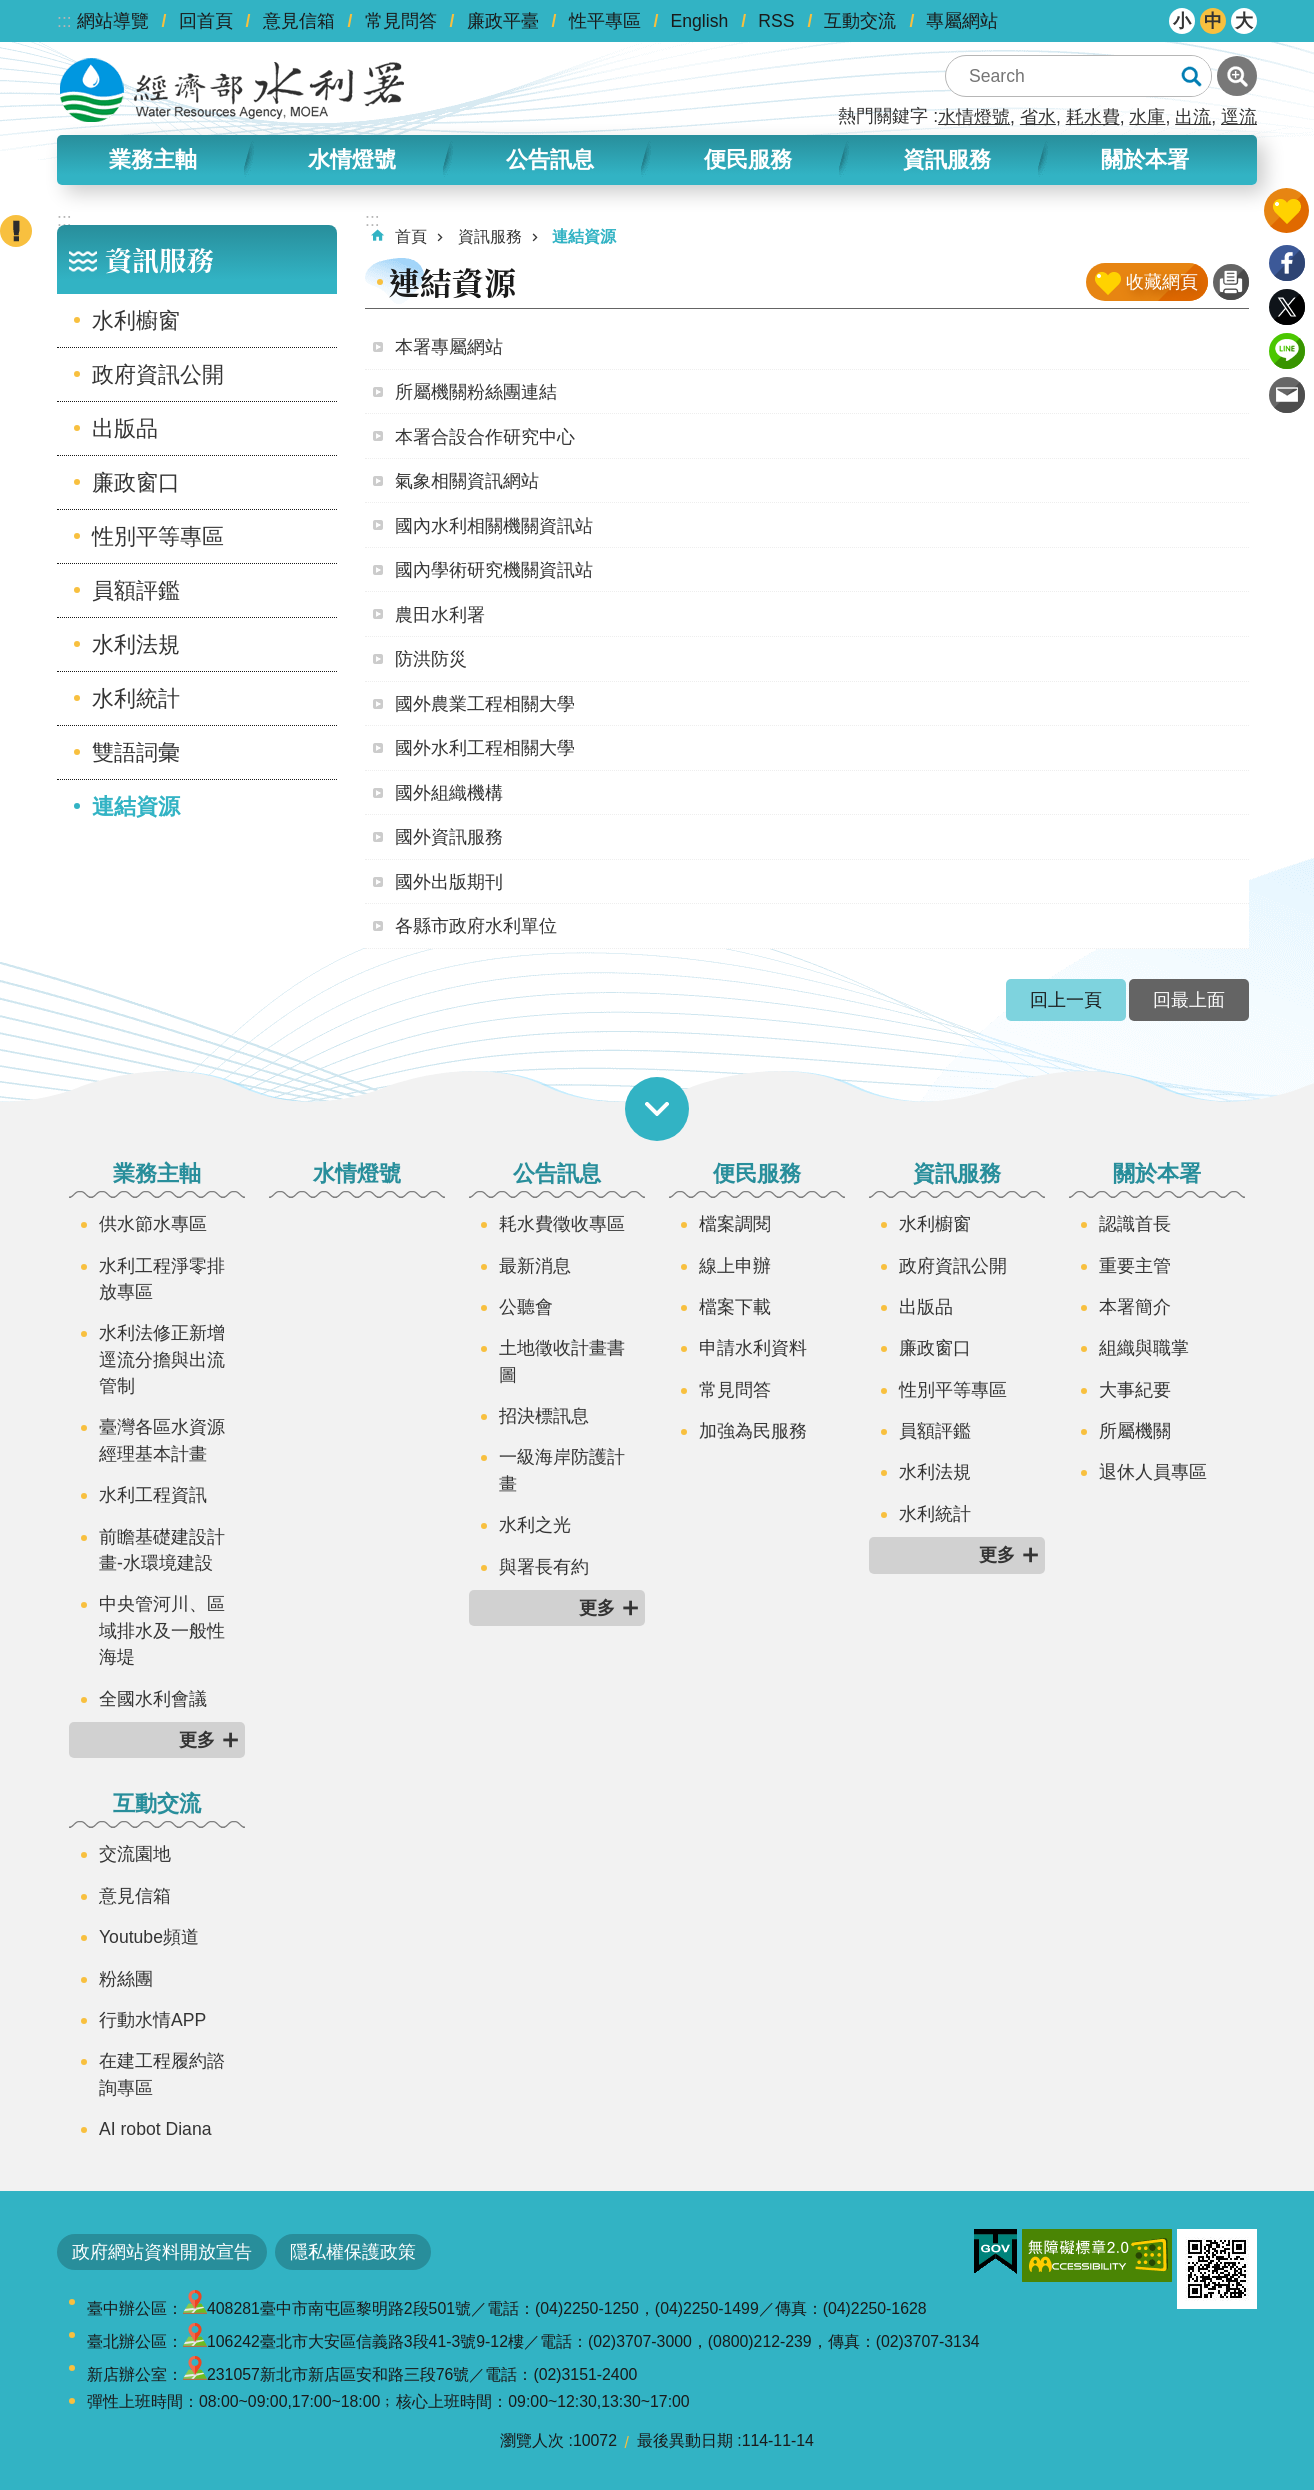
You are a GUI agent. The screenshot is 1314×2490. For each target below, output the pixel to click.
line (1287, 351)
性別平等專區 (158, 536)
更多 (197, 1740)
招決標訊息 (544, 1416)
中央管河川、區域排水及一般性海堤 (162, 1630)
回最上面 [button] (1189, 1000)
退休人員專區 (1153, 1472)
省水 (1038, 117)
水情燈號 (974, 117)
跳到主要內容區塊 (10, 10)
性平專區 (605, 21)
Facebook (1287, 263)
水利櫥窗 (136, 320)
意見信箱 (299, 21)
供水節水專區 (153, 1224)
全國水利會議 (153, 1699)
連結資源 (136, 806)
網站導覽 (113, 21)
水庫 (1147, 117)
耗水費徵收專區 (562, 1224)
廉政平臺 (503, 21)
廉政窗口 (136, 482)
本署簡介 (1135, 1307)
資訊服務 (947, 159)
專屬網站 (962, 21)
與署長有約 (544, 1567)
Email (1287, 395)
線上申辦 (735, 1266)
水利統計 (136, 698)
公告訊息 (550, 159)
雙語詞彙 (136, 752)
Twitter (1287, 307)
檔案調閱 (735, 1224)
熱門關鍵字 (883, 116)
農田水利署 (440, 615)
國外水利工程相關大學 (485, 748)
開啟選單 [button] (657, 1109)
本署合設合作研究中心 (485, 437)
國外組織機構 (449, 793)
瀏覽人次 (532, 2440)
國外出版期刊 (449, 882)
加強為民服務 (753, 1431)
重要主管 (1135, 1266)
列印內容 (1231, 282)
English (700, 21)
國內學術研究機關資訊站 (494, 570)
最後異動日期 (685, 2440)
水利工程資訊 (153, 1495)
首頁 (411, 236)
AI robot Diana (155, 2129)
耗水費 (1093, 117)
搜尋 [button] (1191, 76)
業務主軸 (153, 159)
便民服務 (748, 159)
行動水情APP (152, 2020)
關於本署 (1145, 159)
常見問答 (401, 21)
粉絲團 (126, 1979)
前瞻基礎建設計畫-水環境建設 (162, 1550)
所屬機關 (1135, 1431)
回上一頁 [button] (1066, 1000)
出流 (1193, 117)
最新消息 (535, 1266)
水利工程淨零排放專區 (162, 1279)
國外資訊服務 (449, 837)
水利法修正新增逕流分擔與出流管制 (162, 1359)
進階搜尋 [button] (1237, 76)
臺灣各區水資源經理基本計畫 (162, 1440)
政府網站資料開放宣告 (162, 2252)
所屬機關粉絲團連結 (476, 392)
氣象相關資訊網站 (467, 481)
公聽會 (526, 1307)
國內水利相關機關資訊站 (494, 526)
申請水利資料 (753, 1348)
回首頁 (206, 21)
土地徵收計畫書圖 (562, 1361)
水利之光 (535, 1525)
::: (64, 21)
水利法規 (136, 644)
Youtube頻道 (149, 1937)
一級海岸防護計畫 (562, 1470)
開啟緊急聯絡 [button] (16, 231)
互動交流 (860, 21)
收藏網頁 (1162, 282)
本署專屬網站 (449, 347)
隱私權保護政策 (353, 2252)
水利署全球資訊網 (232, 90)
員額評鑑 (136, 590)
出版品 (125, 428)
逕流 (1239, 117)
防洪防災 (431, 659)
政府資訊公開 (158, 374)
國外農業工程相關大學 (485, 704)
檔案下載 (735, 1307)
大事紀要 (1135, 1390)
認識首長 (1135, 1224)
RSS (776, 21)
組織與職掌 (1144, 1348)
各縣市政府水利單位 (476, 926)
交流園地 (135, 1854)
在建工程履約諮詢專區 (162, 2074)
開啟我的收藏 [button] (1286, 210)
